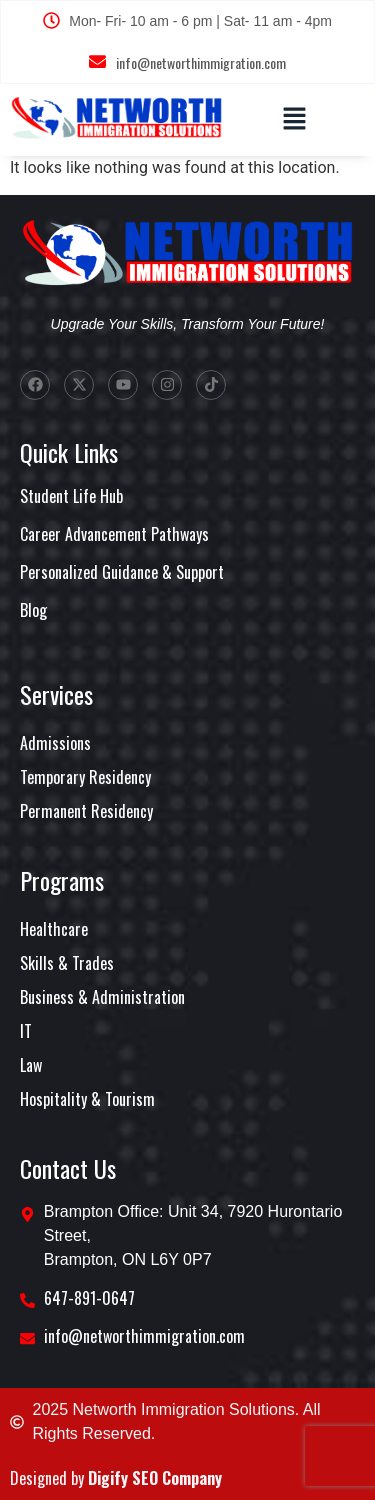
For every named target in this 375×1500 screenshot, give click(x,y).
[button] (294, 120)
